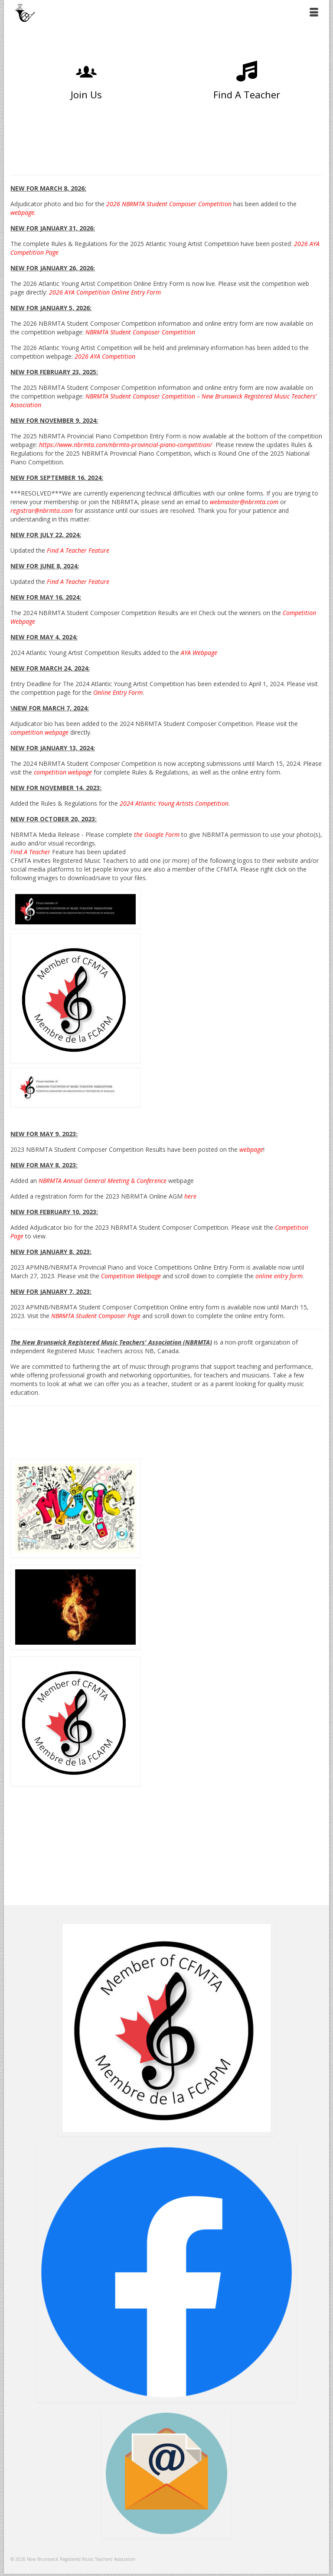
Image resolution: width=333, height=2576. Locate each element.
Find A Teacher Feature (78, 581)
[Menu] (314, 13)
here (190, 1196)
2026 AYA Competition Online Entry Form (105, 292)
